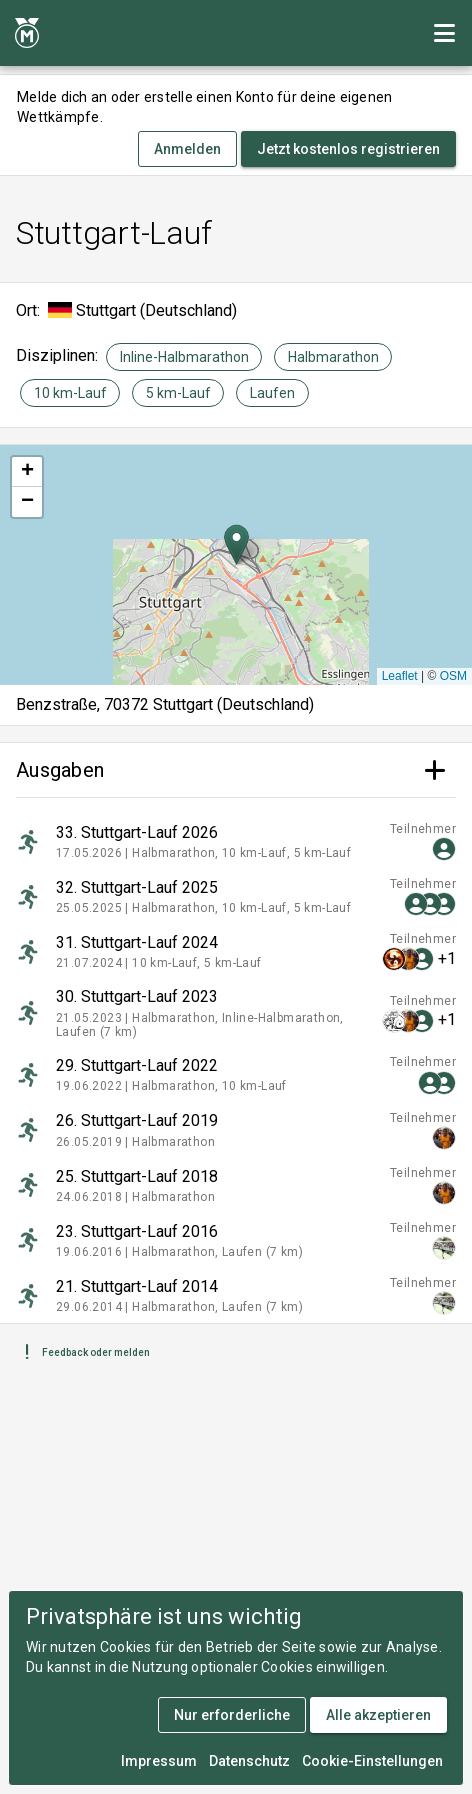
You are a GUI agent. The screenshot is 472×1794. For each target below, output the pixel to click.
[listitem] (236, 841)
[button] (236, 544)
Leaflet (400, 676)
